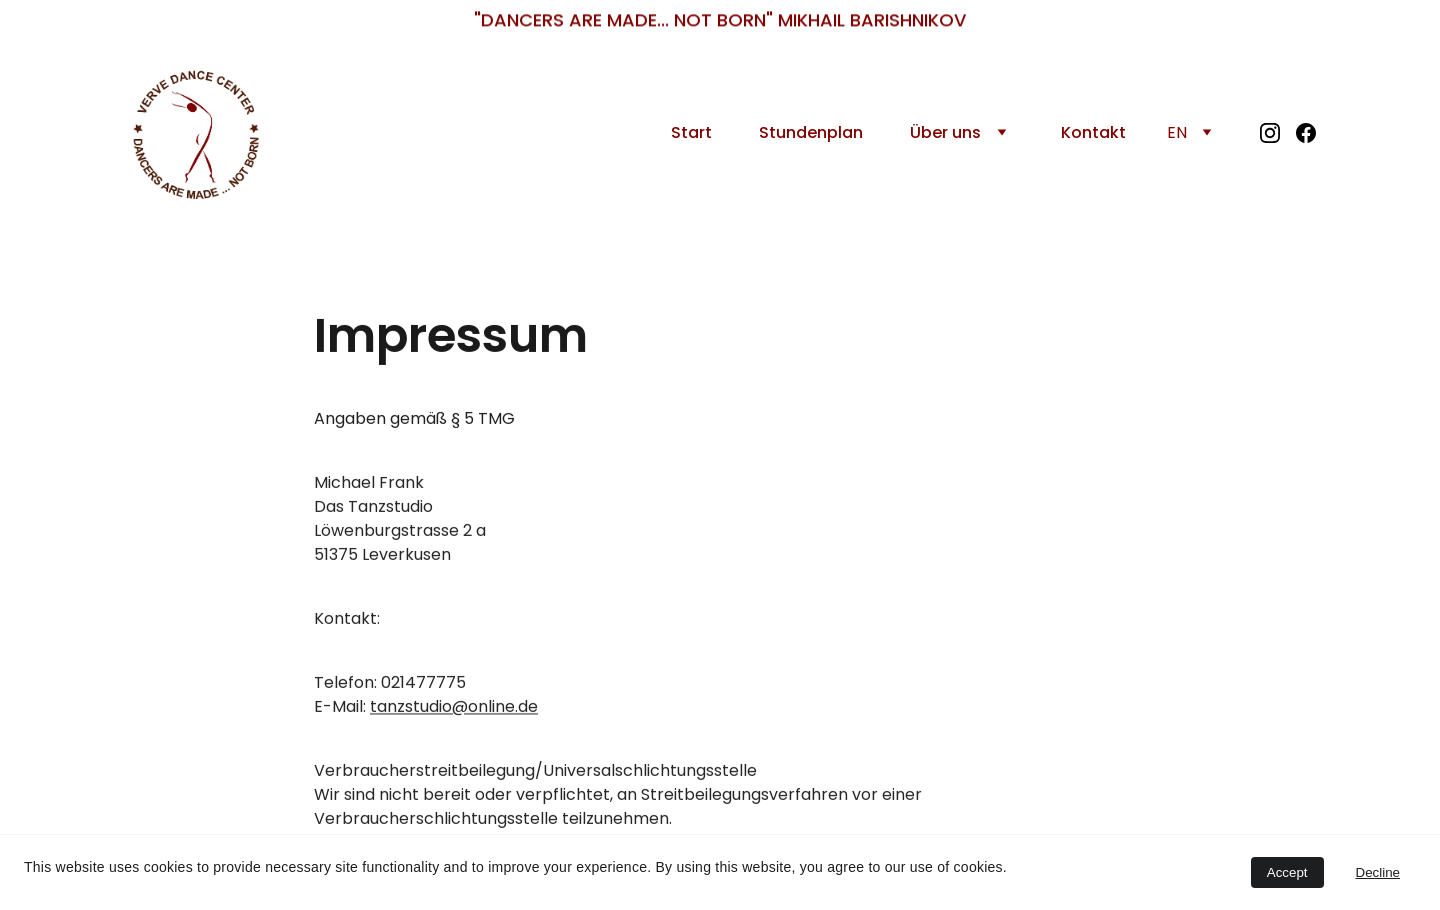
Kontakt (1093, 132)
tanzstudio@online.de (454, 709)
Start (691, 132)
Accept (1287, 872)
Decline (1378, 872)
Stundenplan (811, 132)
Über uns (945, 132)
